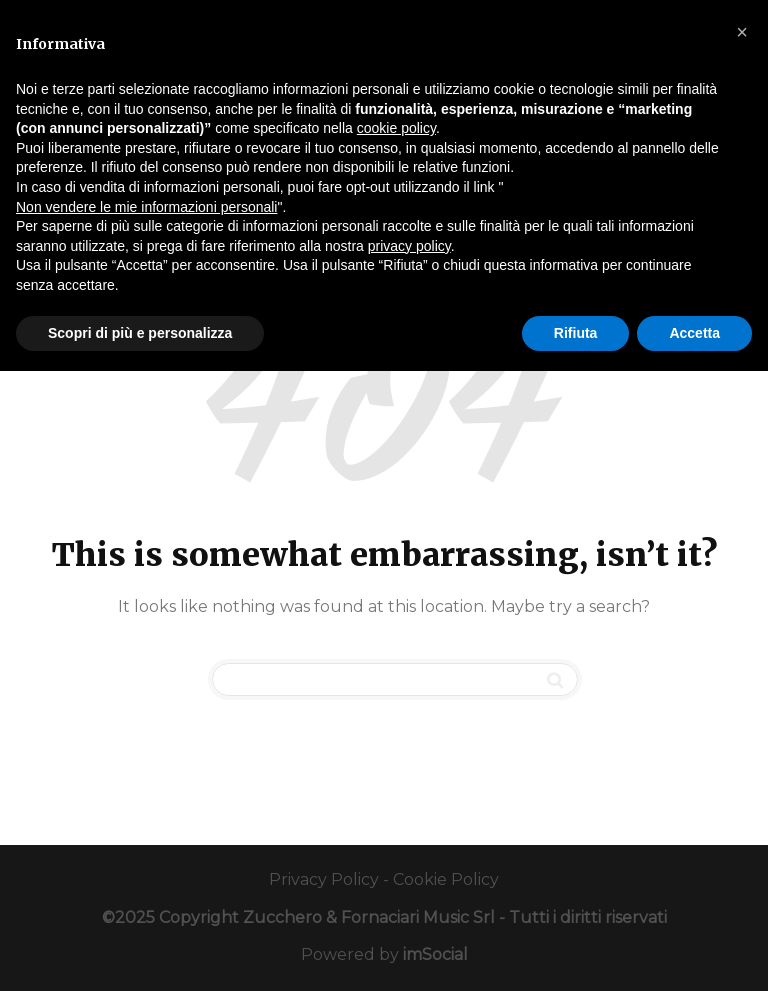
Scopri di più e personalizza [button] (140, 333)
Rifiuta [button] (576, 333)
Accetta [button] (694, 333)
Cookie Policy (446, 879)
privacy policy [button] (409, 246)
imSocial (435, 954)
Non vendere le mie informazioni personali (146, 207)
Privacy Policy (324, 879)
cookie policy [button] (396, 128)
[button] (742, 32)
